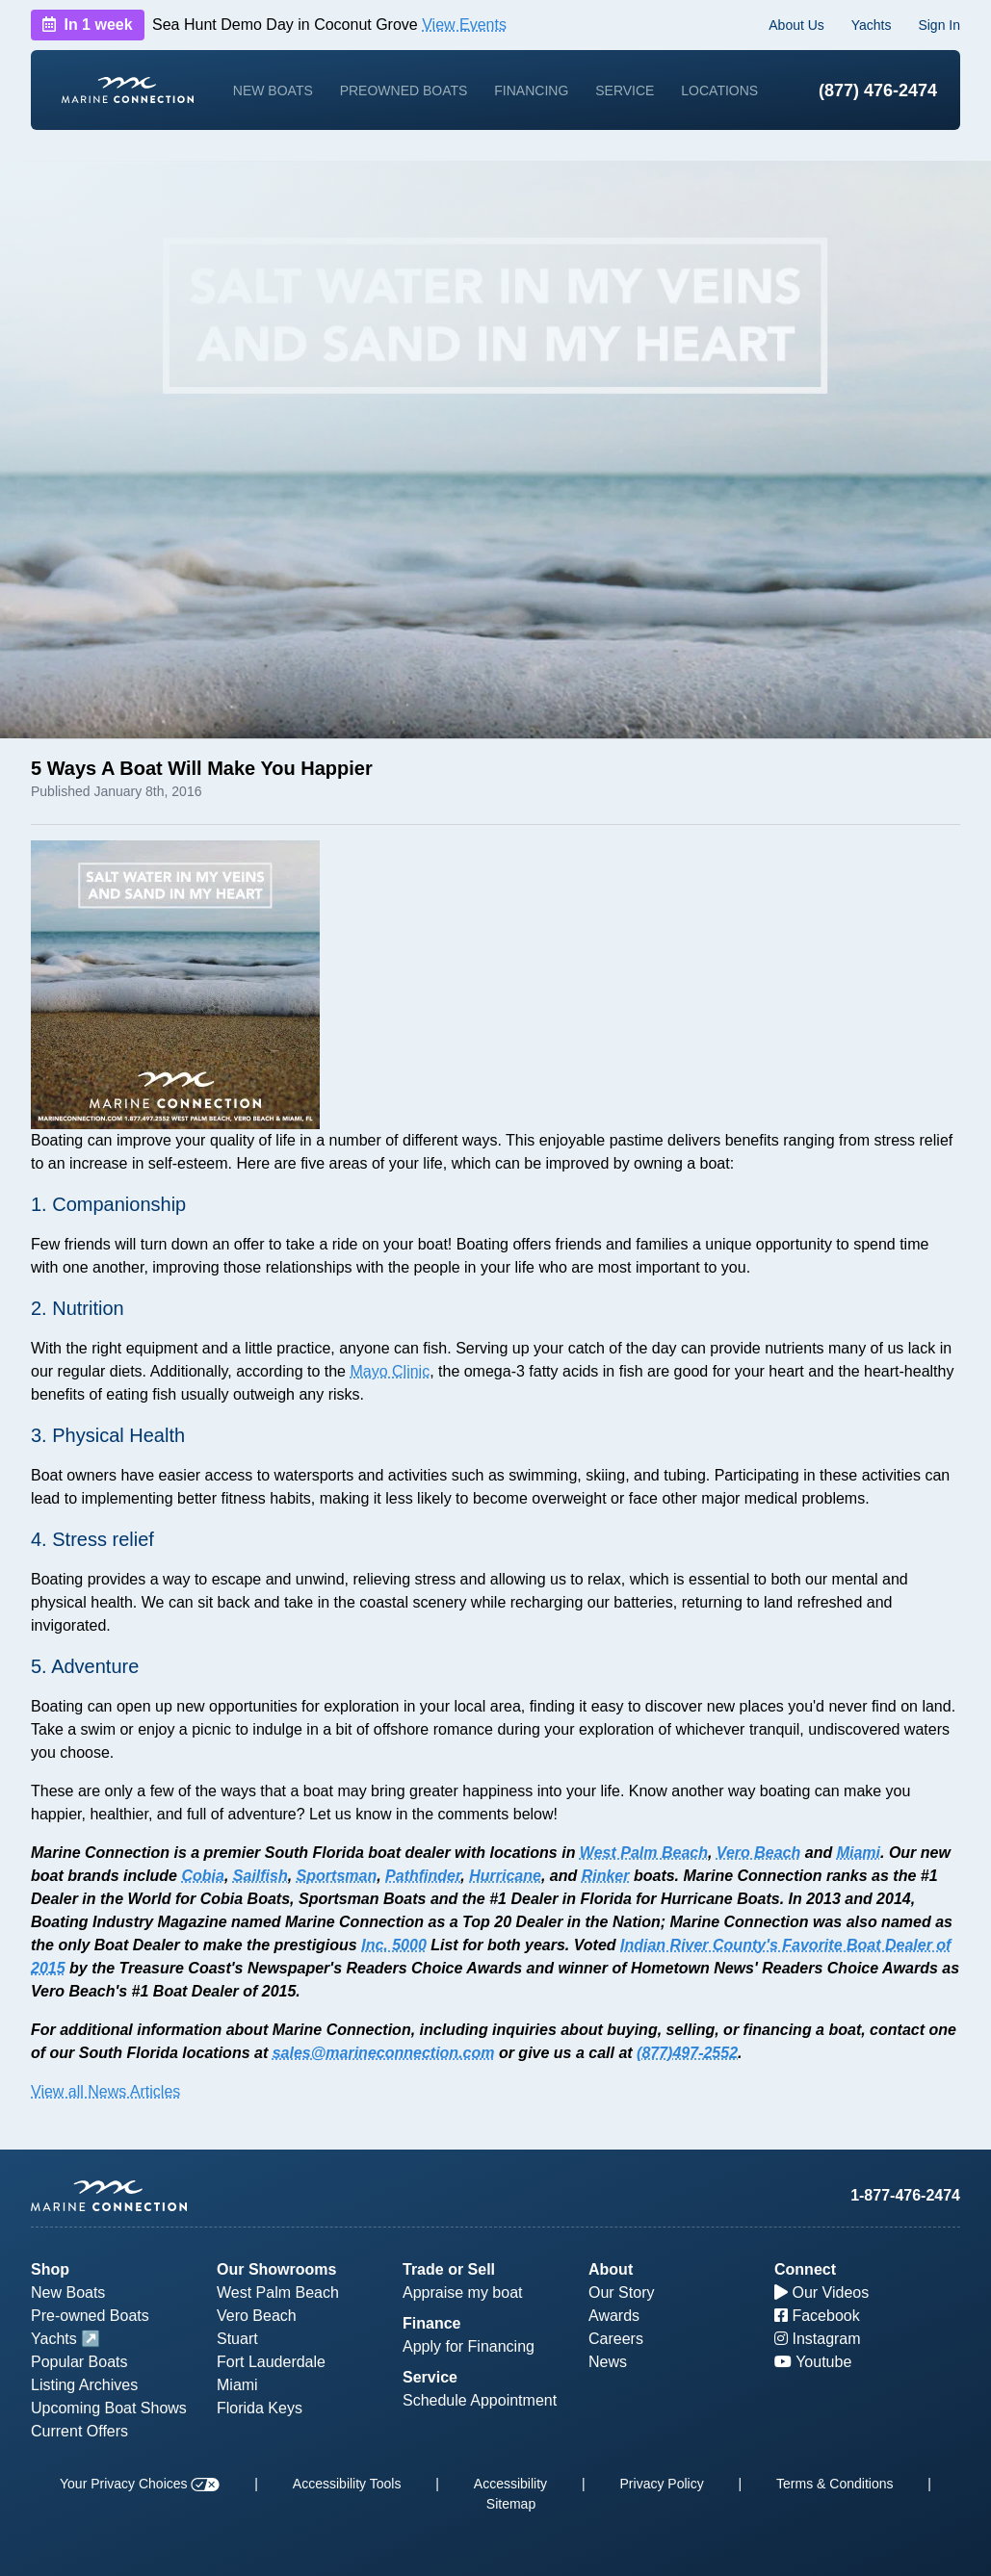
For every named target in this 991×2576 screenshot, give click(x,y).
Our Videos (821, 2292)
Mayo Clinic (390, 1371)
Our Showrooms (276, 2269)
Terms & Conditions (834, 2483)
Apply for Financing (469, 2346)
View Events (464, 24)
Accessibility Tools (347, 2483)
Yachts (871, 25)
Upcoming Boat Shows (109, 2408)
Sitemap (510, 2504)
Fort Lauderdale (271, 2362)
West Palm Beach (644, 1852)
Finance (431, 2323)
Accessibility (510, 2483)
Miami (858, 1852)
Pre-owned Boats (90, 2315)
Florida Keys (259, 2408)
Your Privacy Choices (140, 2483)
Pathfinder (422, 1876)
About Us (796, 25)
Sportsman (337, 1876)
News (607, 2362)
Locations (719, 90)
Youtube (812, 2362)
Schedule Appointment (480, 2400)
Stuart (237, 2339)
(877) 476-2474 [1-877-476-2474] (878, 90)
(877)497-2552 (687, 2053)
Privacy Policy (662, 2483)
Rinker (606, 1876)
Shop (50, 2269)
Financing (531, 90)
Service (624, 90)
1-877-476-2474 (905, 2195)
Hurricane (505, 1876)
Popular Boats (79, 2362)
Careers (615, 2339)
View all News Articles (105, 2091)
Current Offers (79, 2431)
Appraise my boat (463, 2292)
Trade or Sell (449, 2269)
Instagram (817, 2339)
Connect (805, 2269)
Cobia (202, 1876)
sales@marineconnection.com (384, 2053)
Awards (613, 2315)
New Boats (273, 90)
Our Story (621, 2292)
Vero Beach (758, 1852)
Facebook (817, 2315)
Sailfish (260, 1876)
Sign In (939, 25)
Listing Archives (84, 2385)
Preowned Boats (404, 90)
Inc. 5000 (394, 1945)
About (610, 2269)
